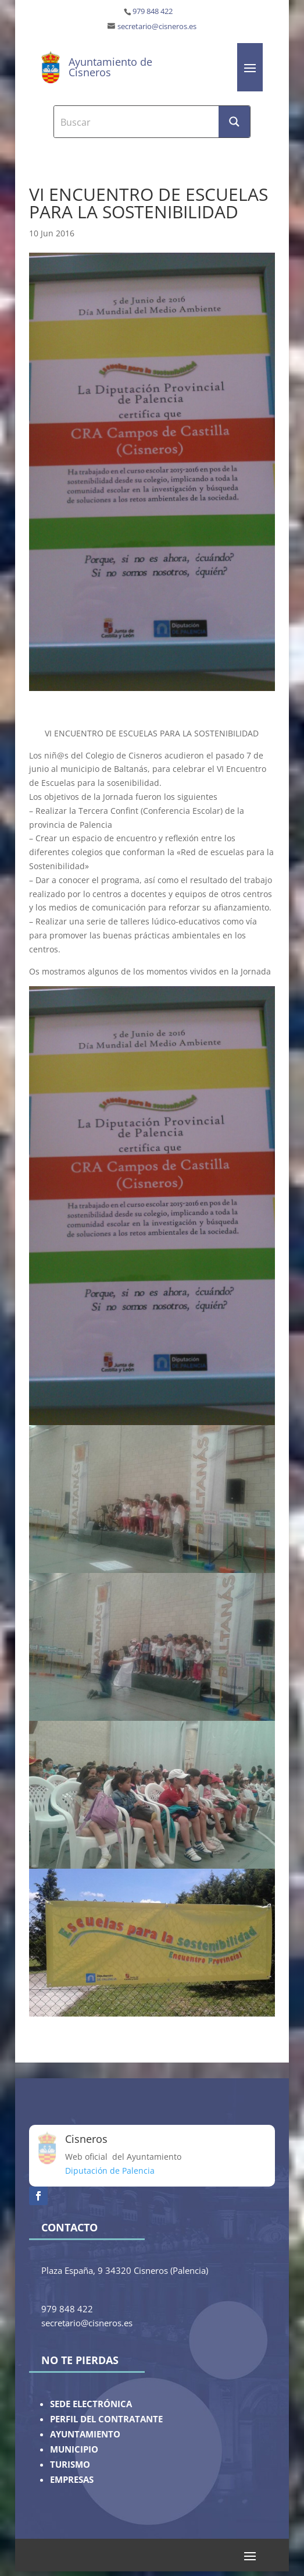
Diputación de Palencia (110, 2170)
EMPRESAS (72, 2480)
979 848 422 (153, 11)
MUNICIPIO (74, 2449)
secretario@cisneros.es (156, 26)
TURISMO (70, 2464)
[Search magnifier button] (234, 121)
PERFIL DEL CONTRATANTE (106, 2419)
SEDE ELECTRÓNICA (91, 2404)
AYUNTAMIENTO (85, 2434)
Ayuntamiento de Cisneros (110, 67)
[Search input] (136, 121)
